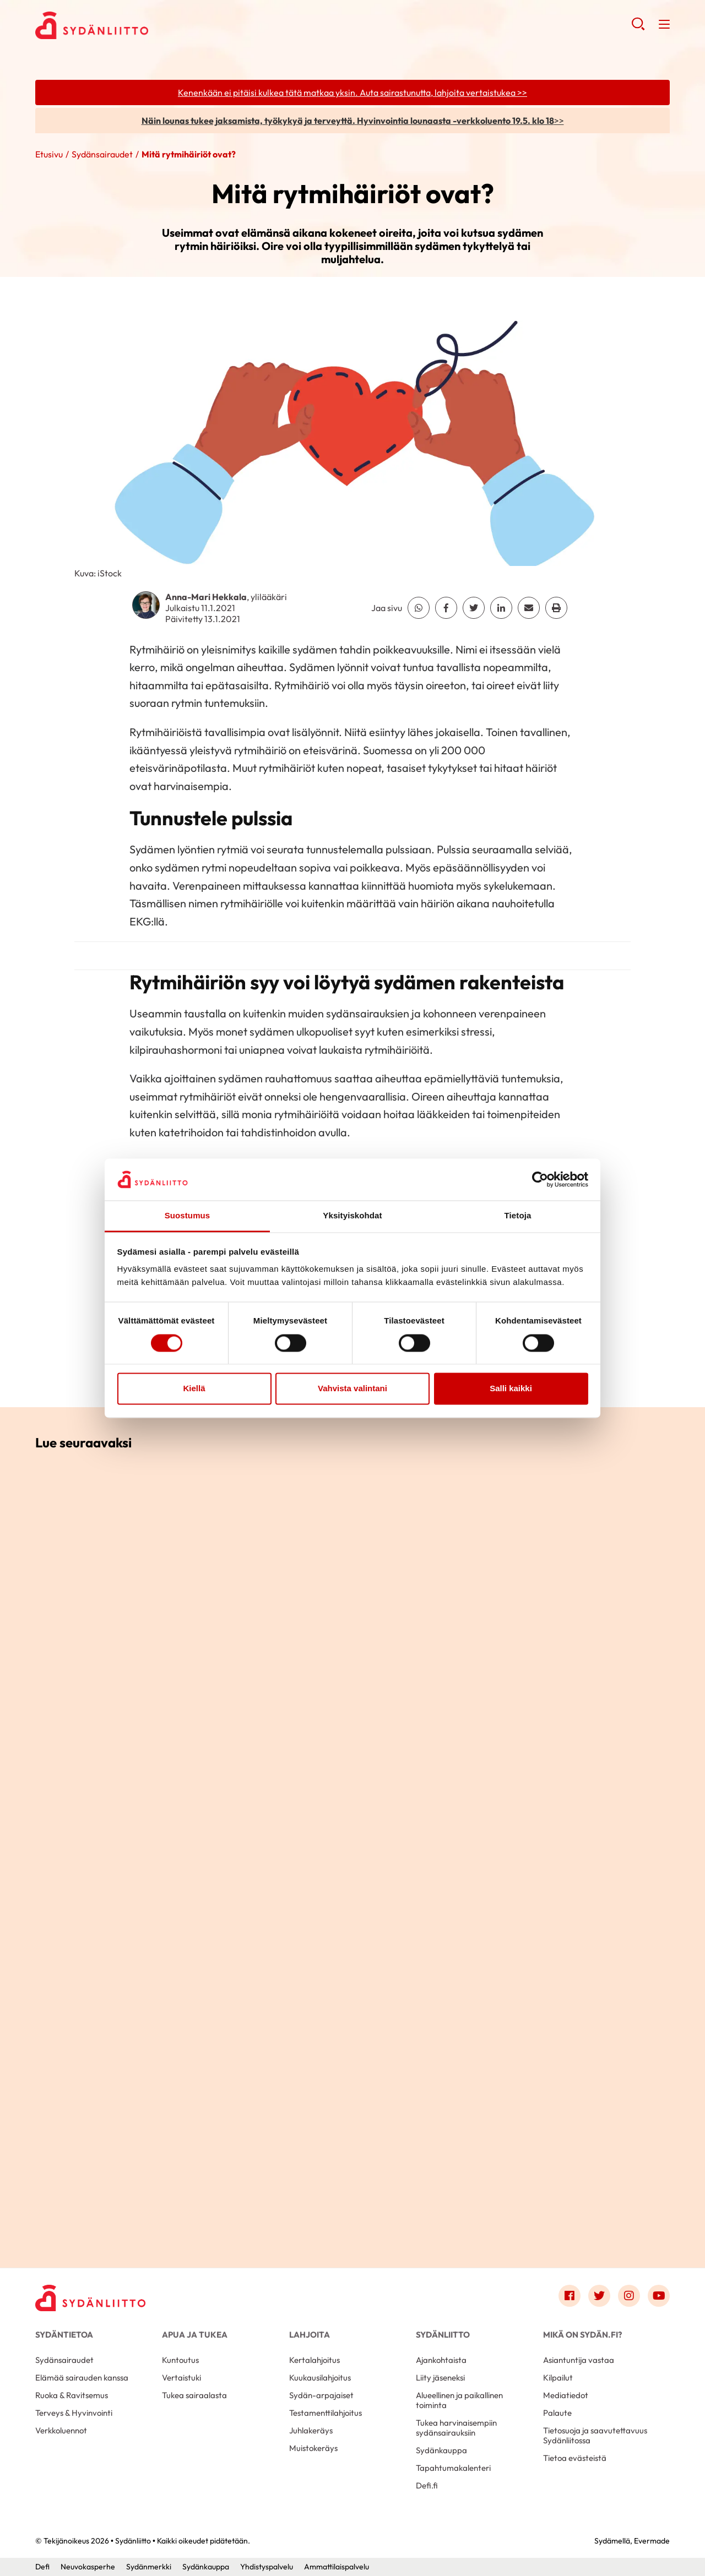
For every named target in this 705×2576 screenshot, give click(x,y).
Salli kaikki (511, 1388)
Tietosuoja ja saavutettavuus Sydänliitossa (595, 2435)
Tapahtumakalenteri (453, 2468)
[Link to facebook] (569, 2296)
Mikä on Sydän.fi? (582, 2334)
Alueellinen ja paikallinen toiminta (459, 2400)
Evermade (652, 2541)
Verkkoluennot (61, 2430)
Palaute (557, 2413)
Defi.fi (427, 2485)
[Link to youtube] (659, 2296)
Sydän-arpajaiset (321, 2395)
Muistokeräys (313, 2448)
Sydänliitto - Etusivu (123, 25)
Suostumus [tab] (187, 1216)
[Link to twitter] (599, 2296)
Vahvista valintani (352, 1388)
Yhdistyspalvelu (266, 2567)
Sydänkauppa (441, 2450)
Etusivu (49, 154)
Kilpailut (558, 2377)
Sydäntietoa (64, 2334)
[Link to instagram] (629, 2296)
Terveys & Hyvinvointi (73, 2413)
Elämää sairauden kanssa (81, 2377)
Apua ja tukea (194, 2334)
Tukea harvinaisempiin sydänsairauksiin (456, 2427)
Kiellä (194, 1388)
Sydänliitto (443, 2334)
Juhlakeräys (311, 2430)
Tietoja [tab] (518, 1216)
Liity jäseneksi (440, 2377)
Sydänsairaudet (102, 154)
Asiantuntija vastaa (578, 2360)
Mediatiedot (565, 2395)
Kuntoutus (180, 2360)
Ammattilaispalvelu (336, 2567)
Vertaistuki (181, 2377)
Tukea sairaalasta (194, 2395)
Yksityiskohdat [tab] (352, 1216)
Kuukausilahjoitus (320, 2377)
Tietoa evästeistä (574, 2458)
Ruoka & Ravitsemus (71, 2395)
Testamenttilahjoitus (325, 2413)
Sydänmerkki (148, 2567)
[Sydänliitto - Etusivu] (90, 2298)
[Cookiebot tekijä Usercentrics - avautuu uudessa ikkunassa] (540, 1179)
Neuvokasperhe (88, 2567)
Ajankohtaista (441, 2360)
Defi (42, 2567)
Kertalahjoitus (314, 2360)
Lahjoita (309, 2334)
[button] (638, 27)
